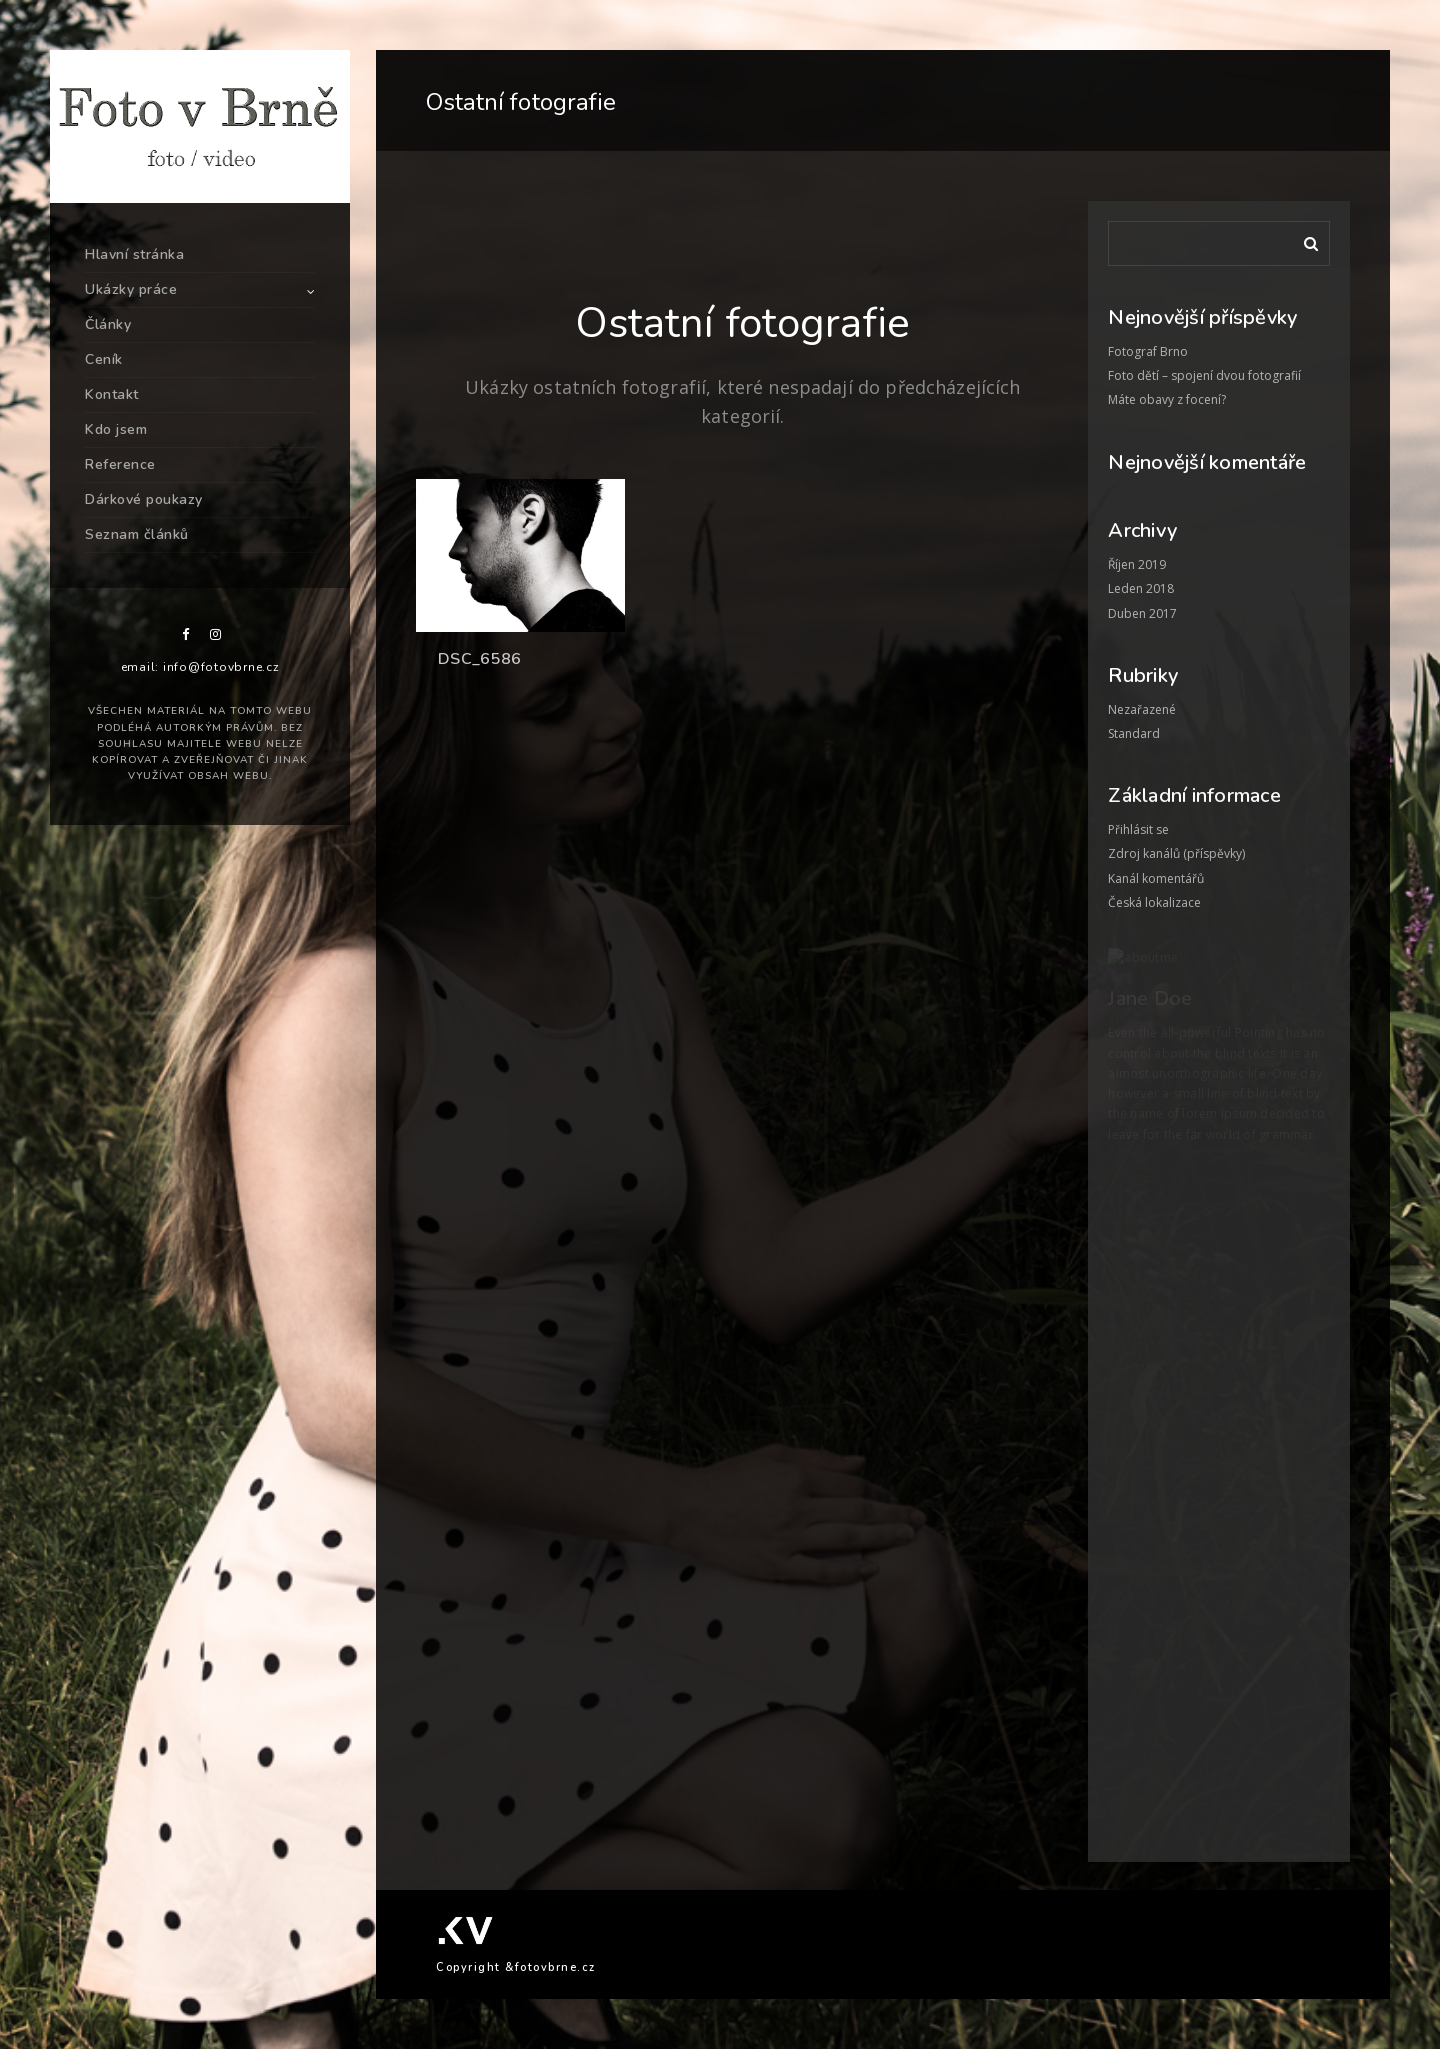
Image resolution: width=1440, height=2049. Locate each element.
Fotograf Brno (1148, 351)
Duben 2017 (1142, 613)
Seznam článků (137, 534)
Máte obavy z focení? (1167, 399)
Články (108, 324)
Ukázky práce (131, 289)
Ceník (104, 359)
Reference (120, 464)
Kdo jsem (116, 429)
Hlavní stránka (134, 254)
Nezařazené (1142, 709)
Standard (1134, 733)
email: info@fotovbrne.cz (200, 667)
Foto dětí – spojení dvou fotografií (1204, 375)
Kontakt (112, 394)
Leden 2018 (1141, 588)
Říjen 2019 (1137, 564)
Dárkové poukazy (144, 499)
